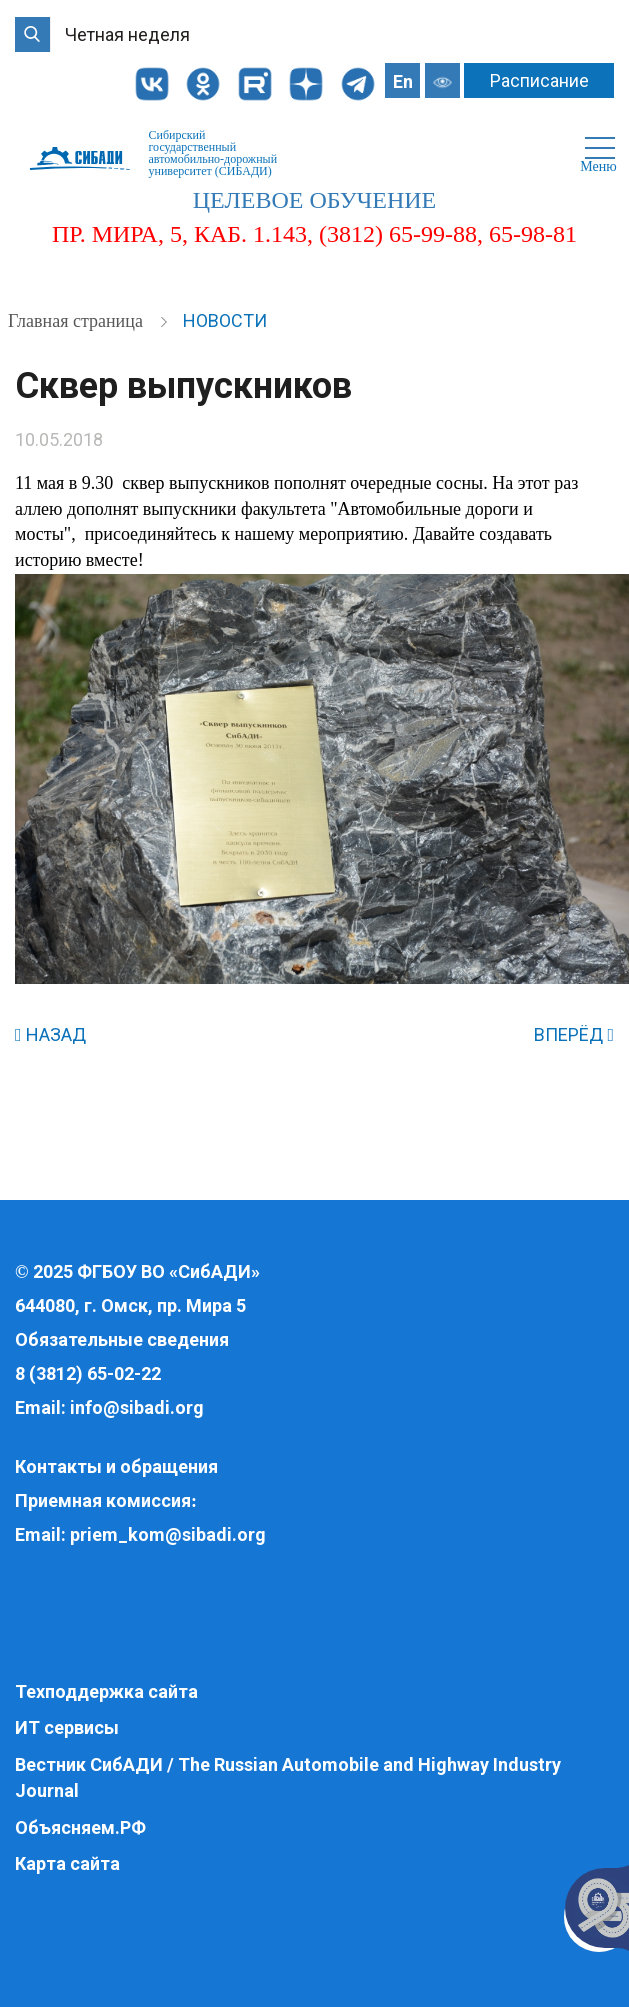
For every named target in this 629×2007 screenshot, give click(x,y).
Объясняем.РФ (80, 1827)
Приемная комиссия (103, 1500)
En (403, 81)
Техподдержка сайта (106, 1691)
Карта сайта (67, 1863)
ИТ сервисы (67, 1727)
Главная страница (77, 321)
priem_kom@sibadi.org (168, 1534)
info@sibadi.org (137, 1407)
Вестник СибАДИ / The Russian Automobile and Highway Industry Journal (288, 1777)
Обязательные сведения (122, 1339)
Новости (225, 320)
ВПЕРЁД (574, 1034)
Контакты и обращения (116, 1466)
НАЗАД (50, 1034)
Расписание (539, 80)
